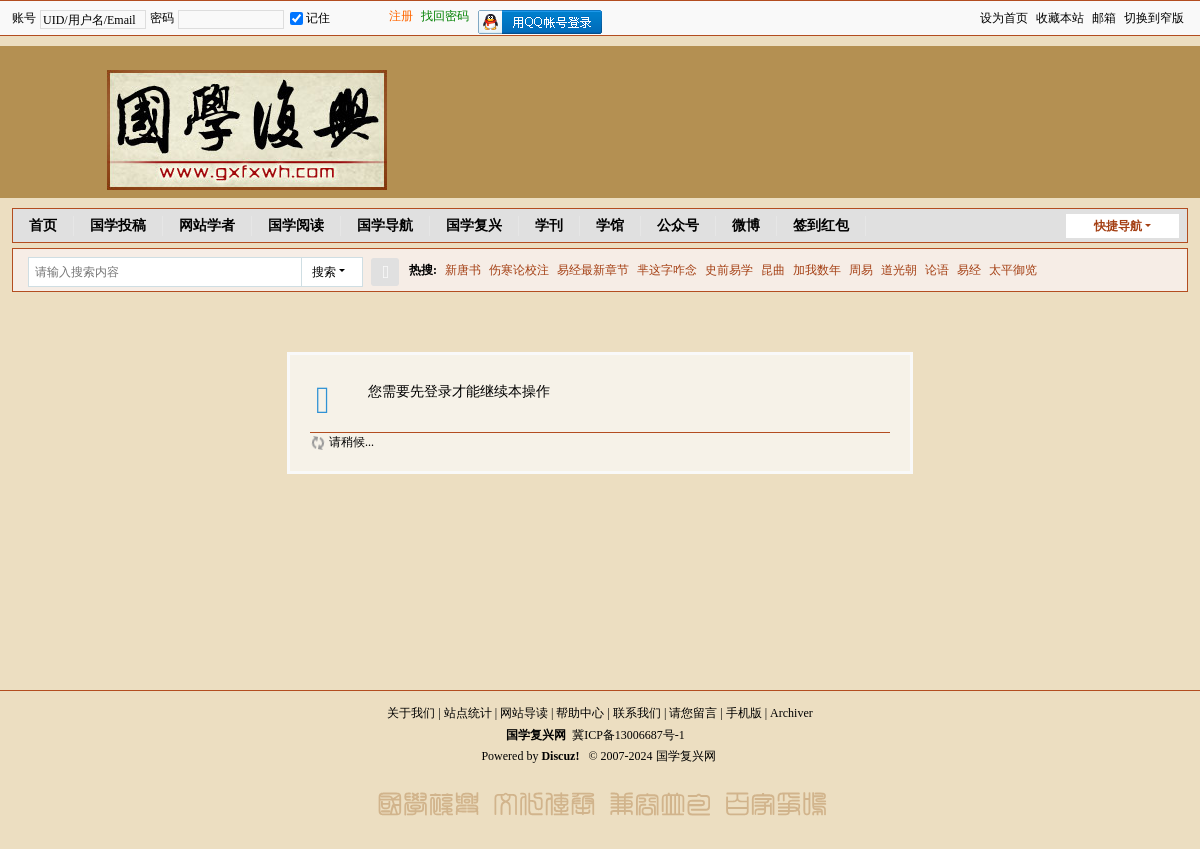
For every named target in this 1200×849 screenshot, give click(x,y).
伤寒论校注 (519, 270)
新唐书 (463, 270)
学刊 (549, 225)
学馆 (610, 225)
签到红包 (821, 225)
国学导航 (385, 225)
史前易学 (729, 270)
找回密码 (445, 16)
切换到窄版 (1154, 18)
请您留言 (693, 713)
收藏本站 (1060, 18)
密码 (162, 18)
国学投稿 (118, 225)
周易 (861, 270)
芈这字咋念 (667, 270)
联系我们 (637, 713)
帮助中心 (580, 713)
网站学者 (207, 225)
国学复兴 (474, 225)
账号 (24, 18)
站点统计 (468, 713)
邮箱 (1104, 18)
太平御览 (1013, 270)
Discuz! (560, 756)
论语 (937, 270)
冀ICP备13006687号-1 (628, 735)
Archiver (791, 713)
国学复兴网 (536, 735)
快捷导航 (1118, 226)
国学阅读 (296, 225)
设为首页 (1004, 18)
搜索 (324, 272)
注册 (401, 16)
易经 (969, 270)
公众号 (678, 225)
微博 (746, 225)
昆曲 (773, 270)
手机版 (744, 713)
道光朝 (899, 270)
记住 (310, 18)
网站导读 (524, 713)
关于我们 (411, 713)
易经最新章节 (593, 270)
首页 (43, 225)
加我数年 (817, 270)
